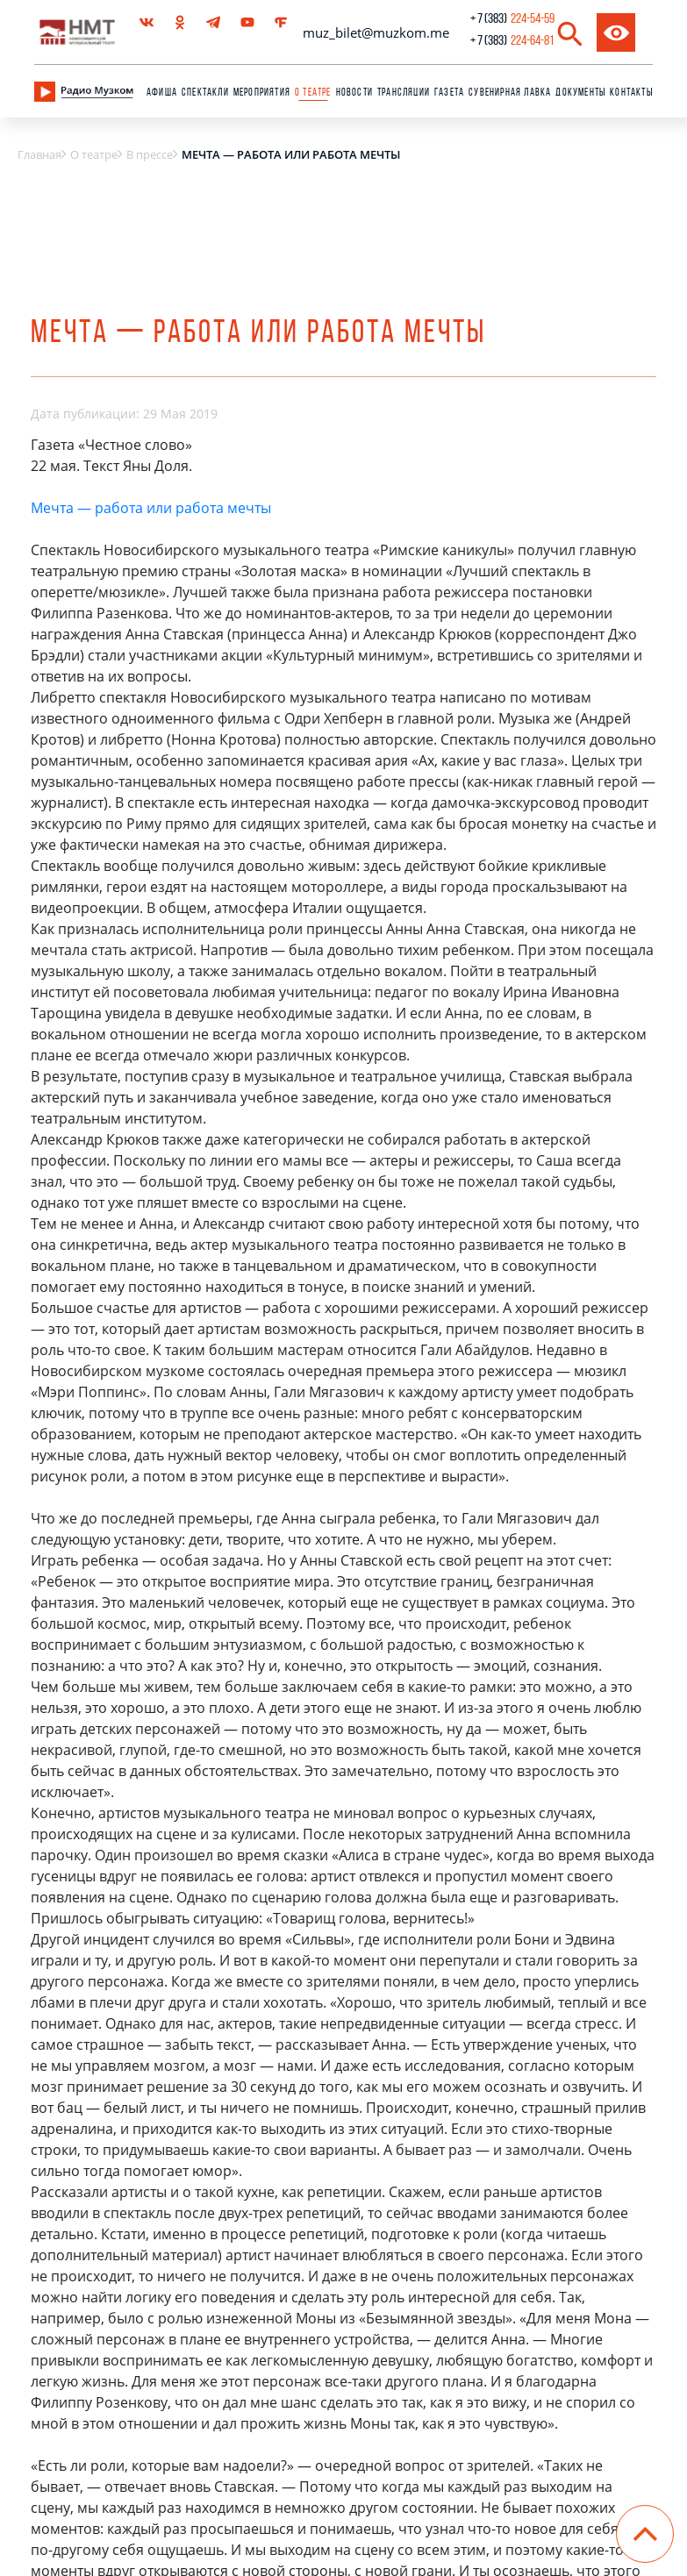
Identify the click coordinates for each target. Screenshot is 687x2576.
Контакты (631, 93)
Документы (580, 93)
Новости (354, 93)
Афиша (162, 93)
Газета (449, 93)
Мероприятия (261, 93)
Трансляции (403, 93)
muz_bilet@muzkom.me (376, 32)
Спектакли (205, 93)
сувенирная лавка (510, 93)
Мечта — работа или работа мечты (151, 507)
